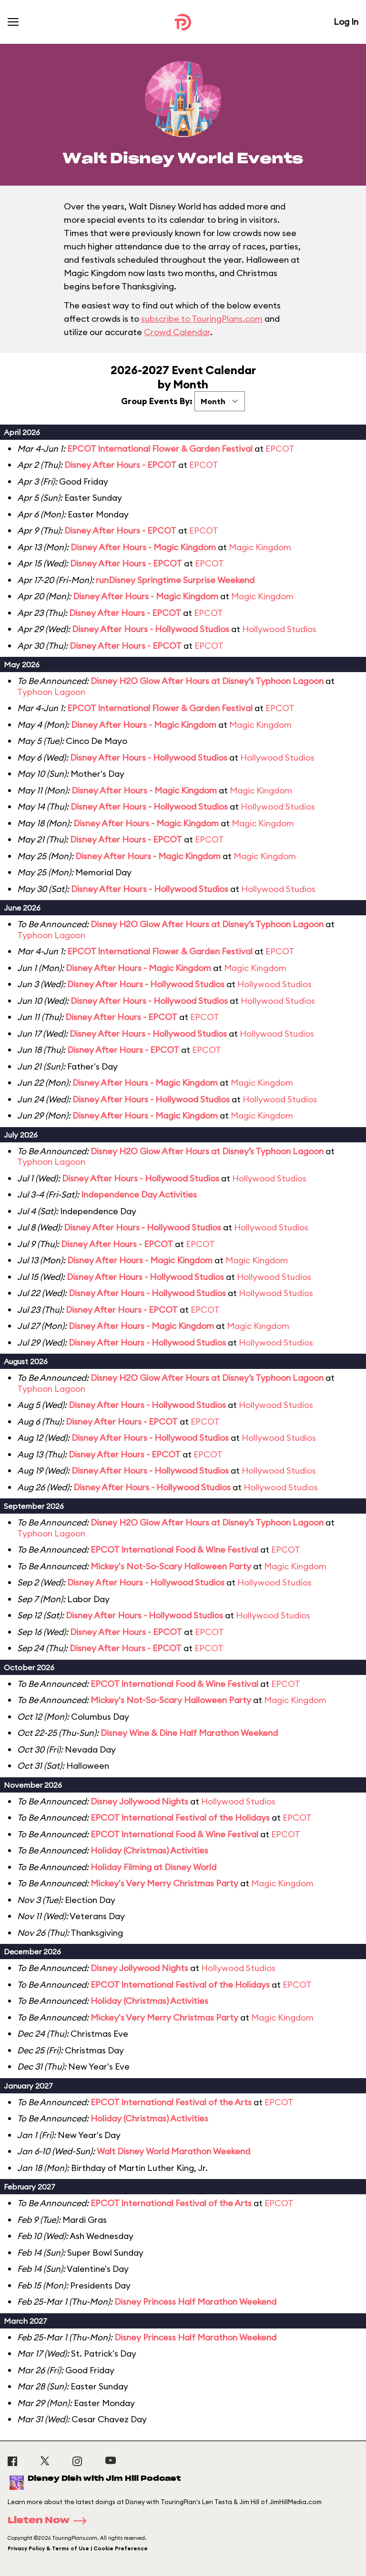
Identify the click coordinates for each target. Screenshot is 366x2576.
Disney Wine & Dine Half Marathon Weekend (189, 1732)
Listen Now (50, 2521)
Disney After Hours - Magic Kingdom (143, 547)
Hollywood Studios (279, 629)
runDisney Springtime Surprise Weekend (175, 580)
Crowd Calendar (177, 332)
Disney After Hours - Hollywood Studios (150, 629)
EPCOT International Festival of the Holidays (180, 1817)
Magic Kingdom (260, 547)
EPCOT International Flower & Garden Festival (160, 448)
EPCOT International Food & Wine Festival (174, 1549)
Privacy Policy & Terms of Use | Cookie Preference (78, 2548)
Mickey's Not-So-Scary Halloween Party (171, 1566)
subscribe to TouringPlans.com (202, 318)
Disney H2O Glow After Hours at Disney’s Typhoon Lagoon (207, 680)
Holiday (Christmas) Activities (149, 1850)
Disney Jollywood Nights (139, 1801)
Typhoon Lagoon (51, 691)
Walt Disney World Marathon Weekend (173, 2151)
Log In (346, 21)
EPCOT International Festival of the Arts (171, 2102)
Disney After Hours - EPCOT (120, 464)
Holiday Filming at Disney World (153, 1867)
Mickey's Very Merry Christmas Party (164, 1883)
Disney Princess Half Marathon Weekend (195, 2301)
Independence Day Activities (139, 1194)
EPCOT (280, 448)
